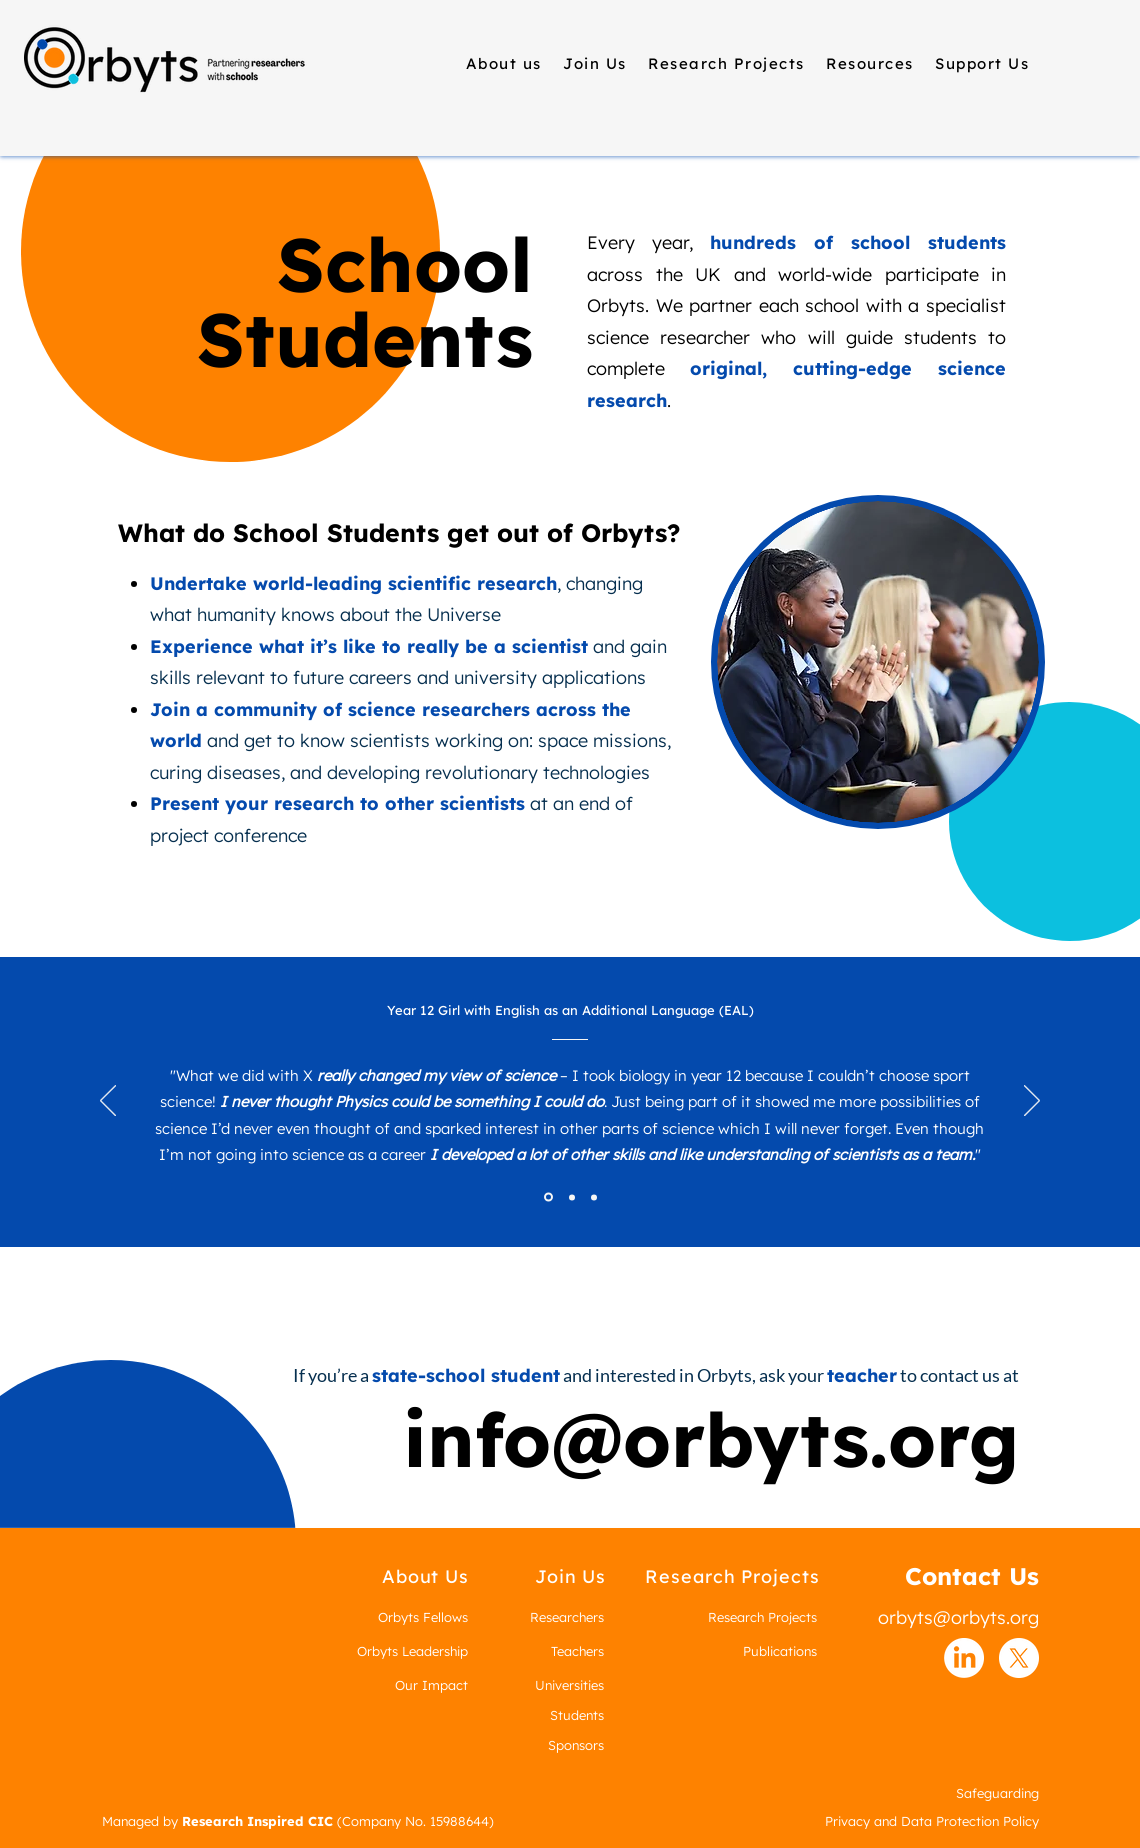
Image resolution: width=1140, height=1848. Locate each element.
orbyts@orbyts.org (958, 1617)
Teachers (577, 1651)
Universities (569, 1685)
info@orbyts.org (711, 1439)
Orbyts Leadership (412, 1651)
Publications (780, 1651)
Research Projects (762, 1617)
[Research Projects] (732, 1576)
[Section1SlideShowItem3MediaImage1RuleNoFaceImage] (594, 1197)
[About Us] (425, 1576)
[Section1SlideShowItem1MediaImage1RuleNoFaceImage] (548, 1197)
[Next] (1032, 1102)
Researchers (567, 1617)
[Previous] (108, 1102)
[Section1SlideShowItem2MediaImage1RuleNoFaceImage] (572, 1197)
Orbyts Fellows (423, 1617)
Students (577, 1715)
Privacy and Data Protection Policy (932, 1821)
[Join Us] (570, 1576)
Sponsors (576, 1745)
